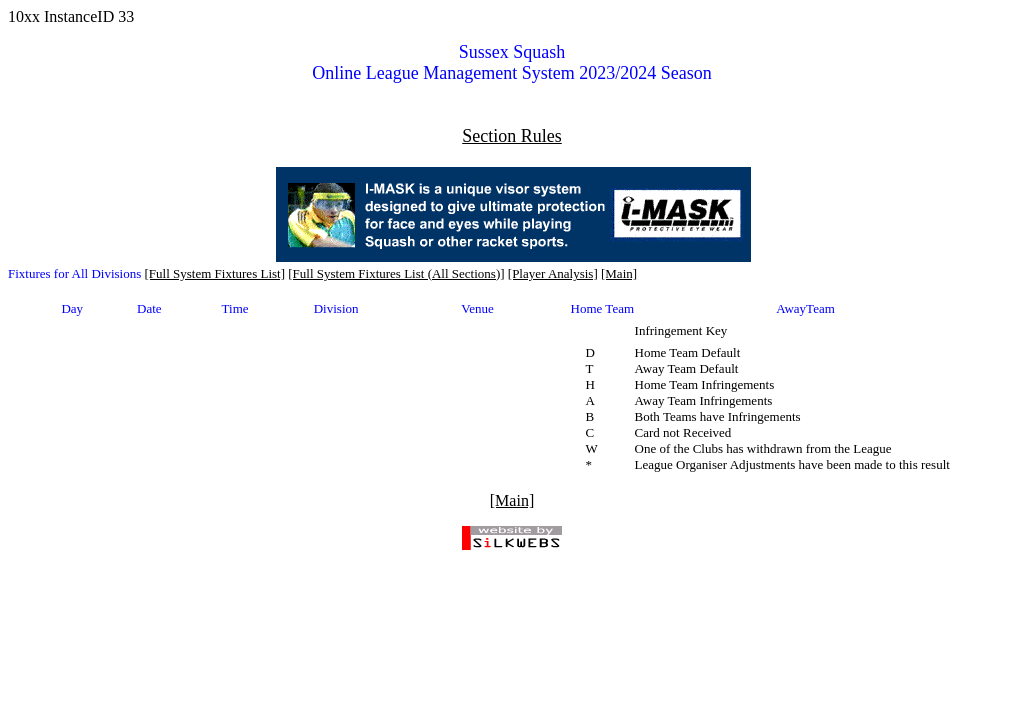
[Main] (619, 273)
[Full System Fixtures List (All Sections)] (396, 273)
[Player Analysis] (553, 273)
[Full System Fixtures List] (215, 273)
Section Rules (512, 136)
